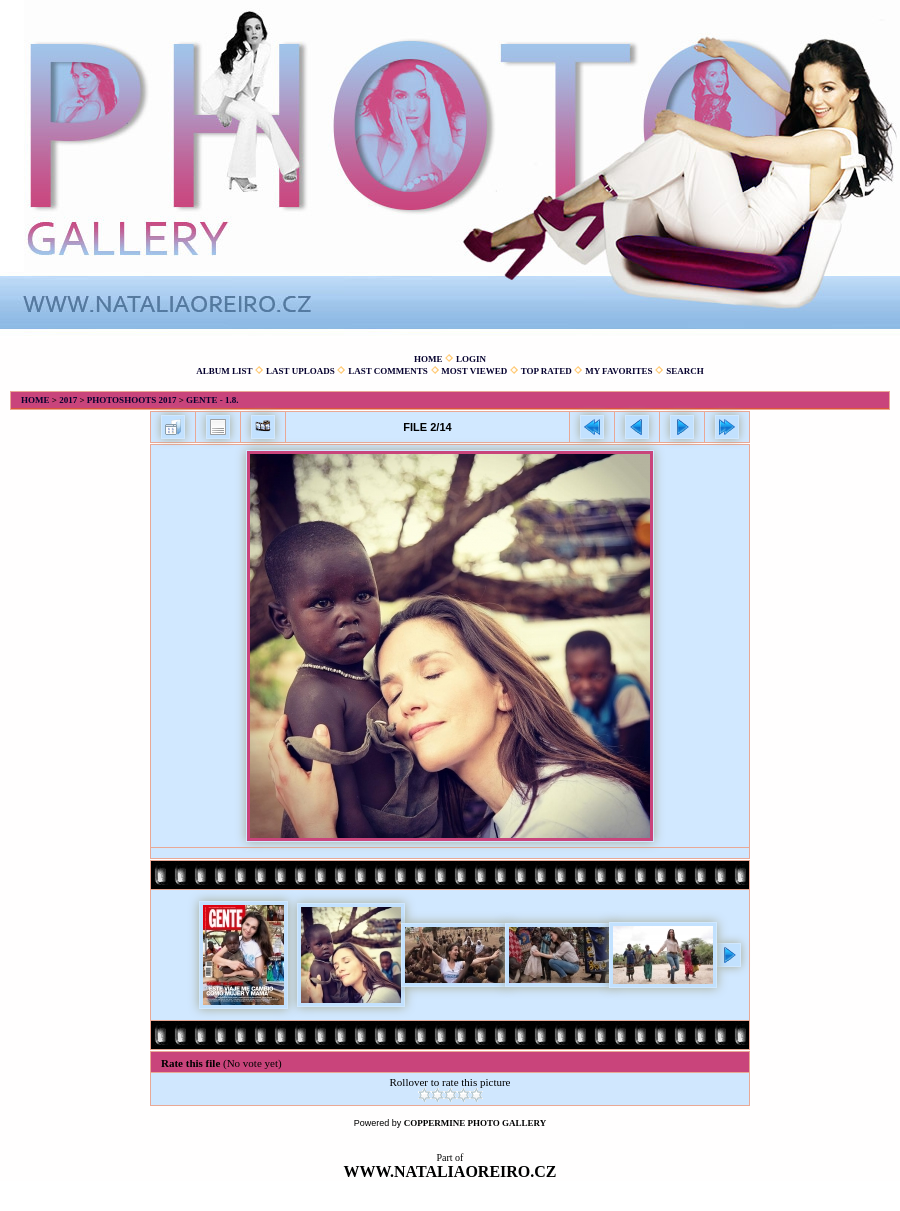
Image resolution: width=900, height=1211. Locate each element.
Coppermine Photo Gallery (475, 1123)
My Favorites (618, 371)
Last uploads (300, 371)
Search (685, 371)
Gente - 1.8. (212, 400)
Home (428, 359)
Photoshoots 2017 (132, 400)
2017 (68, 400)
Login (471, 359)
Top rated (546, 371)
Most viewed (474, 371)
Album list (224, 371)
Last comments (388, 371)
